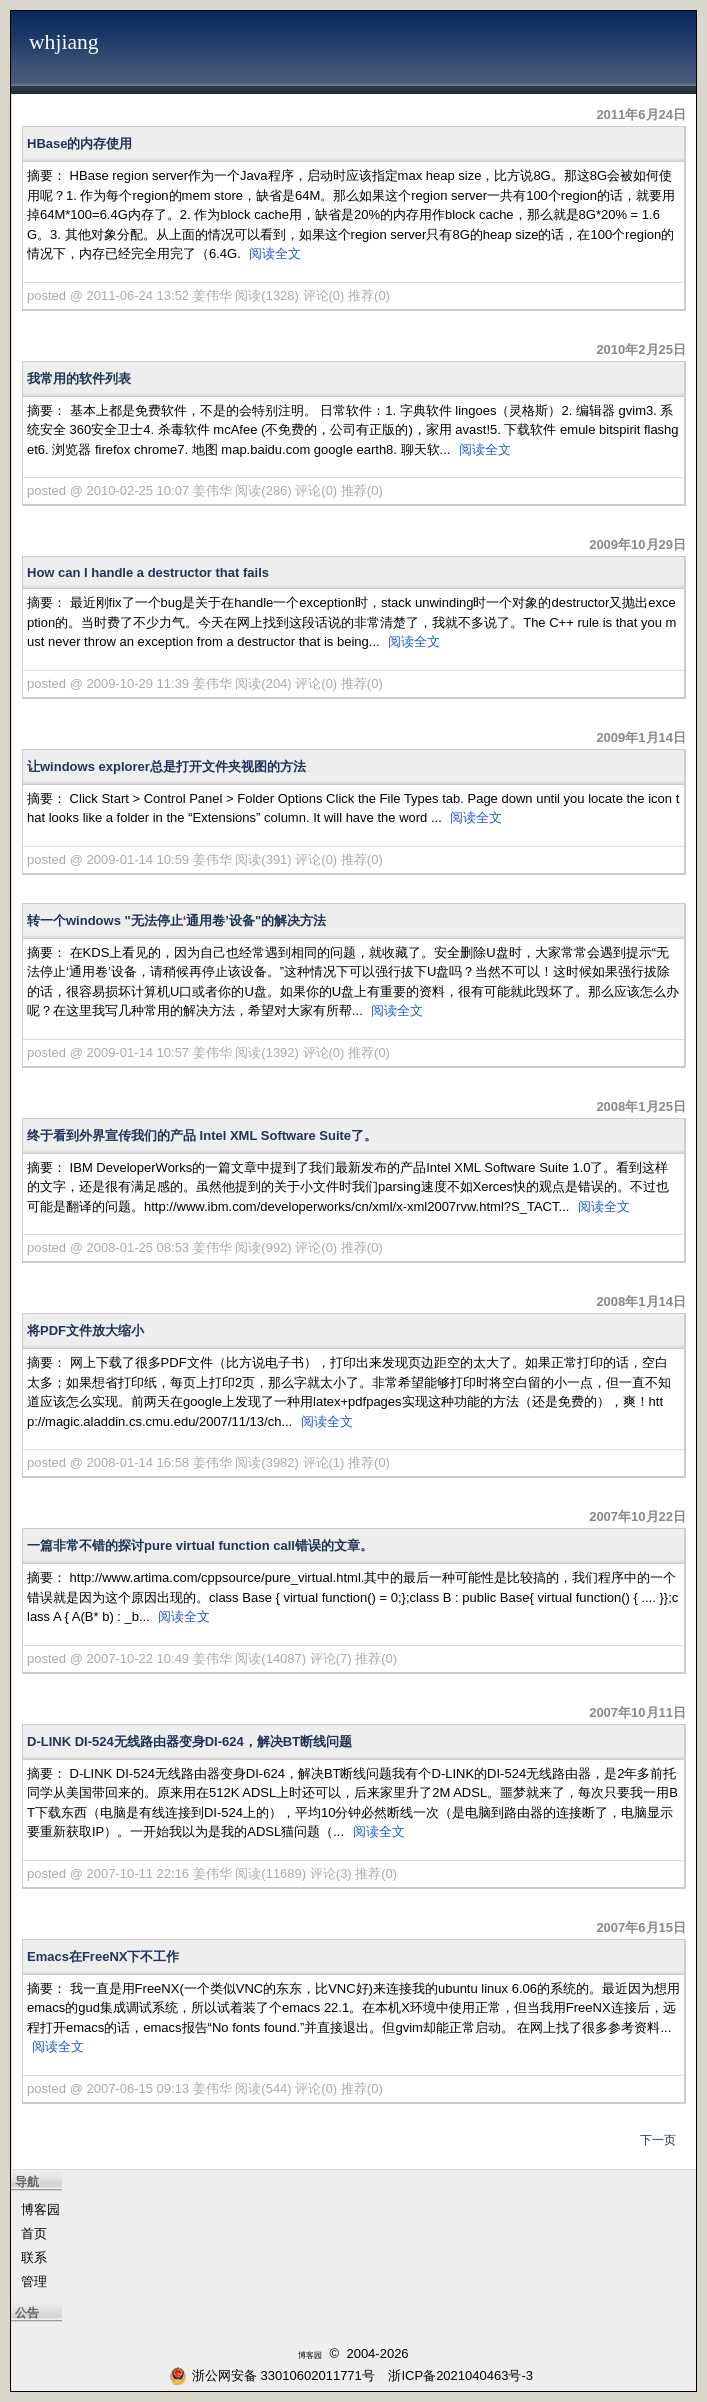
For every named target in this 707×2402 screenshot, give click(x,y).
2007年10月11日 (637, 1712)
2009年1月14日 (641, 737)
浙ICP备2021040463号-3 (460, 2375)
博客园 (40, 2209)
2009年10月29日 (637, 544)
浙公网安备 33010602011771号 (272, 2375)
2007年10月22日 (637, 1516)
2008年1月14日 (641, 1301)
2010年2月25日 (641, 349)
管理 (34, 2281)
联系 (34, 2257)
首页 (34, 2233)
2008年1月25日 (641, 1106)
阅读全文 (275, 253)
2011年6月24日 (641, 114)
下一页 (658, 2140)
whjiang (64, 42)
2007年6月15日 (641, 1927)
